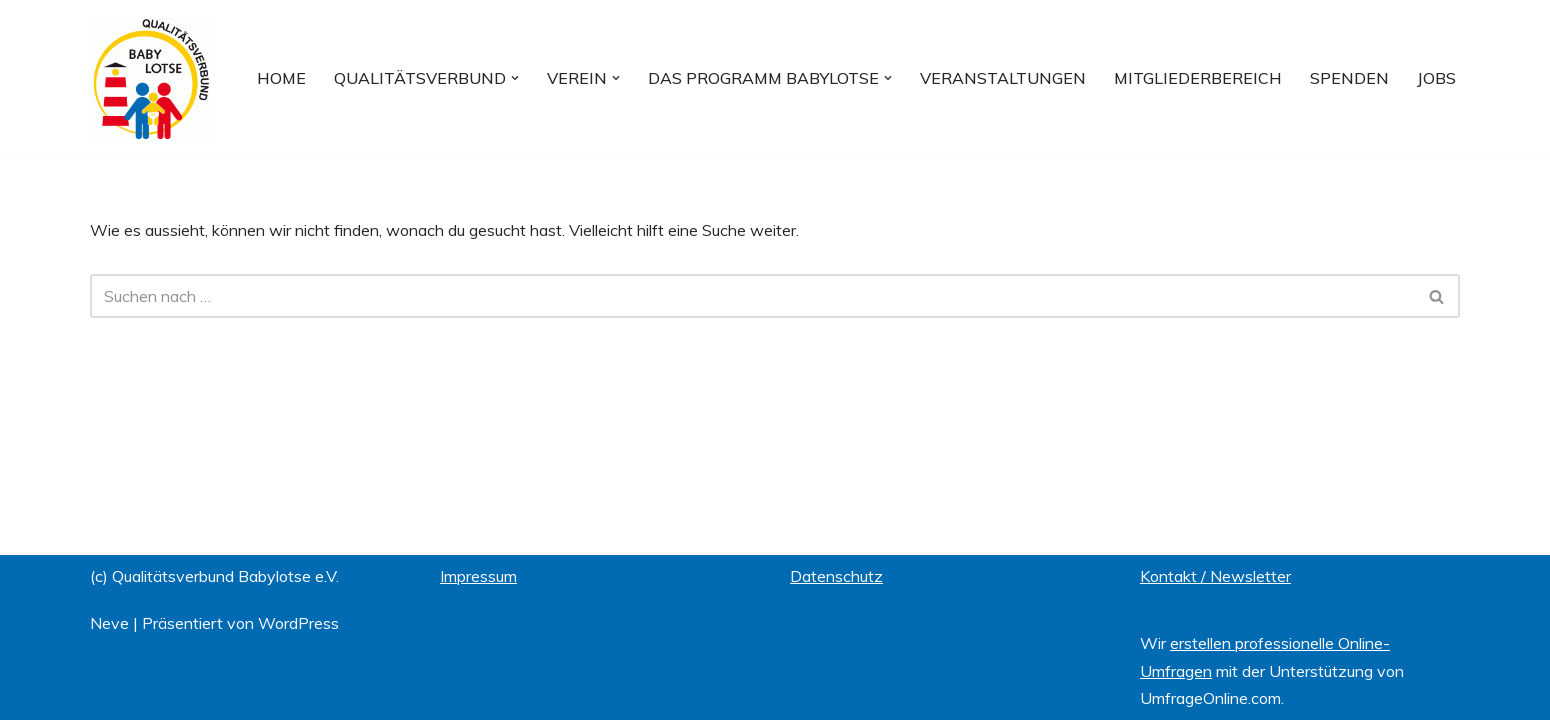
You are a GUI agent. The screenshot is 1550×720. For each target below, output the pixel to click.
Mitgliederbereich (1198, 78)
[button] (515, 78)
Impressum (478, 576)
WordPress (298, 623)
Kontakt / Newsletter (1215, 576)
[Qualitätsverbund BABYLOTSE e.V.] (150, 78)
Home (281, 78)
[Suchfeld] (752, 296)
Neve (109, 623)
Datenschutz (836, 576)
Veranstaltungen (1003, 78)
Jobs (1436, 78)
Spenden (1349, 78)
